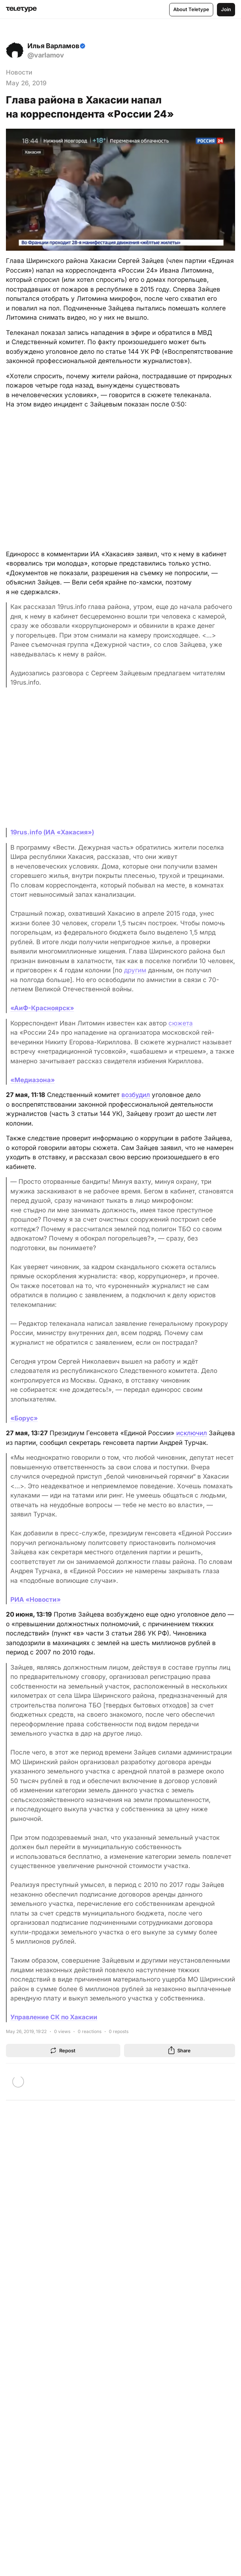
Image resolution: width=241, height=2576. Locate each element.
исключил (191, 1433)
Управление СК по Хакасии (53, 2017)
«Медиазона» (32, 1080)
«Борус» (24, 1418)
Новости (19, 72)
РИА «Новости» (35, 1599)
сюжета (180, 1023)
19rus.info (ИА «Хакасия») (52, 832)
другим (135, 970)
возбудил (135, 1094)
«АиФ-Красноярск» (42, 1008)
